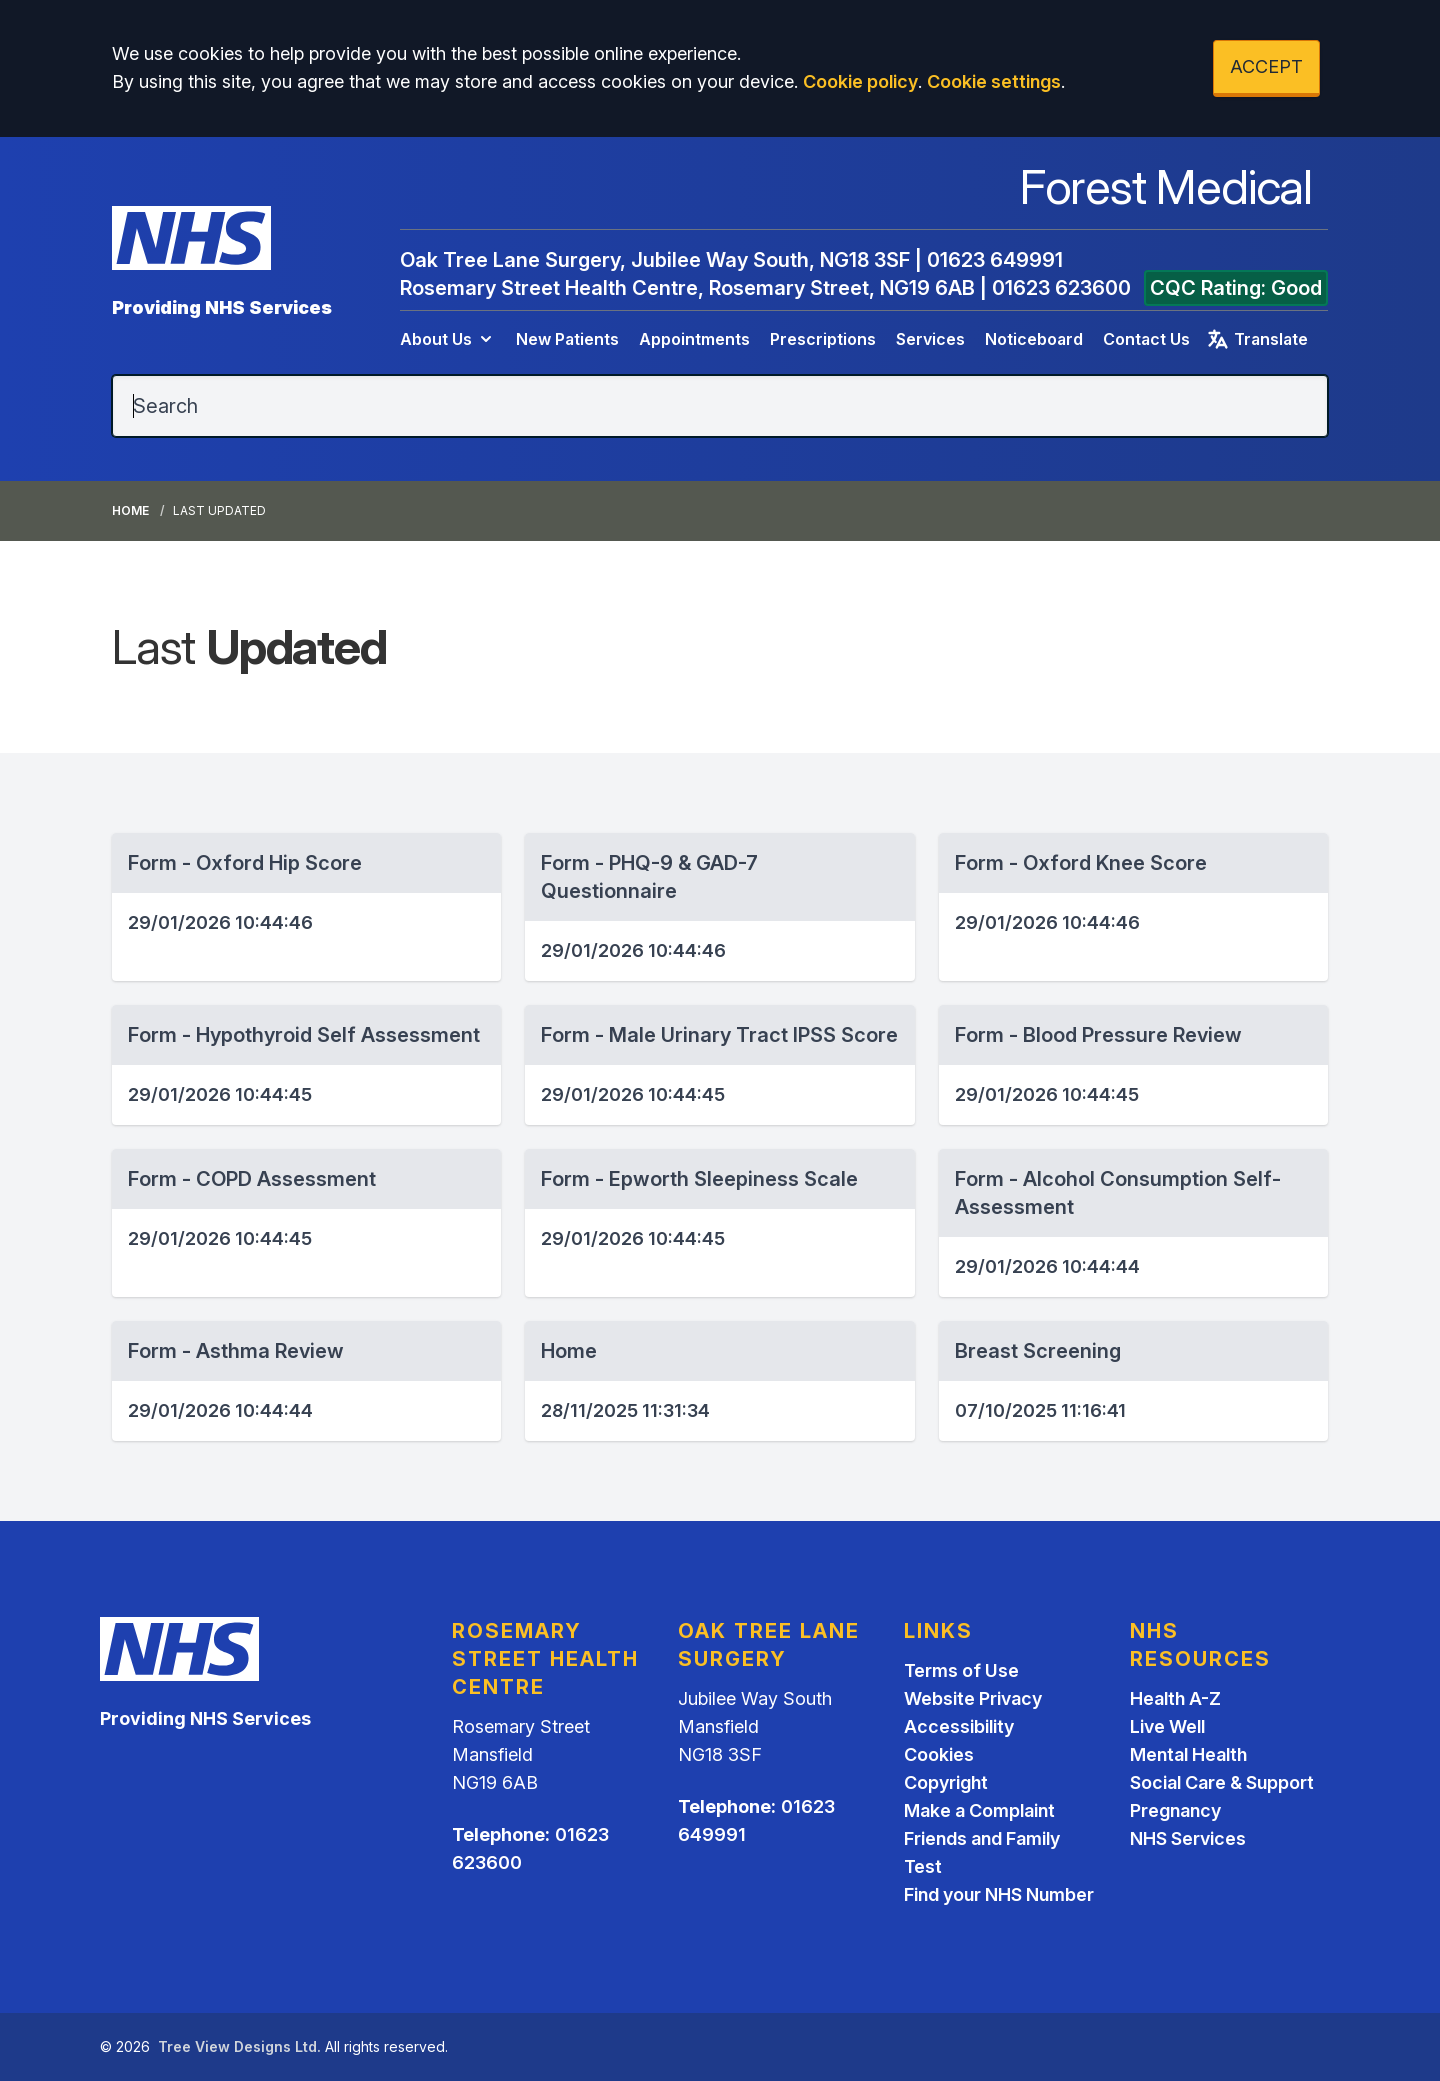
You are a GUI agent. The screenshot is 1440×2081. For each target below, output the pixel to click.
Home (130, 510)
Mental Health (1188, 1754)
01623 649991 (995, 260)
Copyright (946, 1782)
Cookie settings (994, 81)
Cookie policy (860, 81)
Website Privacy (973, 1698)
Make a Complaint (979, 1810)
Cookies (939, 1754)
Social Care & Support (1222, 1782)
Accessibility (959, 1726)
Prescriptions (823, 339)
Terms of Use (961, 1670)
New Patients (567, 339)
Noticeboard (1034, 339)
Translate (1257, 339)
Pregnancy (1175, 1810)
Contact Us (1146, 339)
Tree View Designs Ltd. (239, 2046)
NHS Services (1188, 1838)
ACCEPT (1266, 66)
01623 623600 (1061, 288)
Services (930, 339)
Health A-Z (1175, 1698)
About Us (448, 339)
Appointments (694, 339)
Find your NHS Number (999, 1894)
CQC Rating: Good (1236, 288)
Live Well (1167, 1726)
